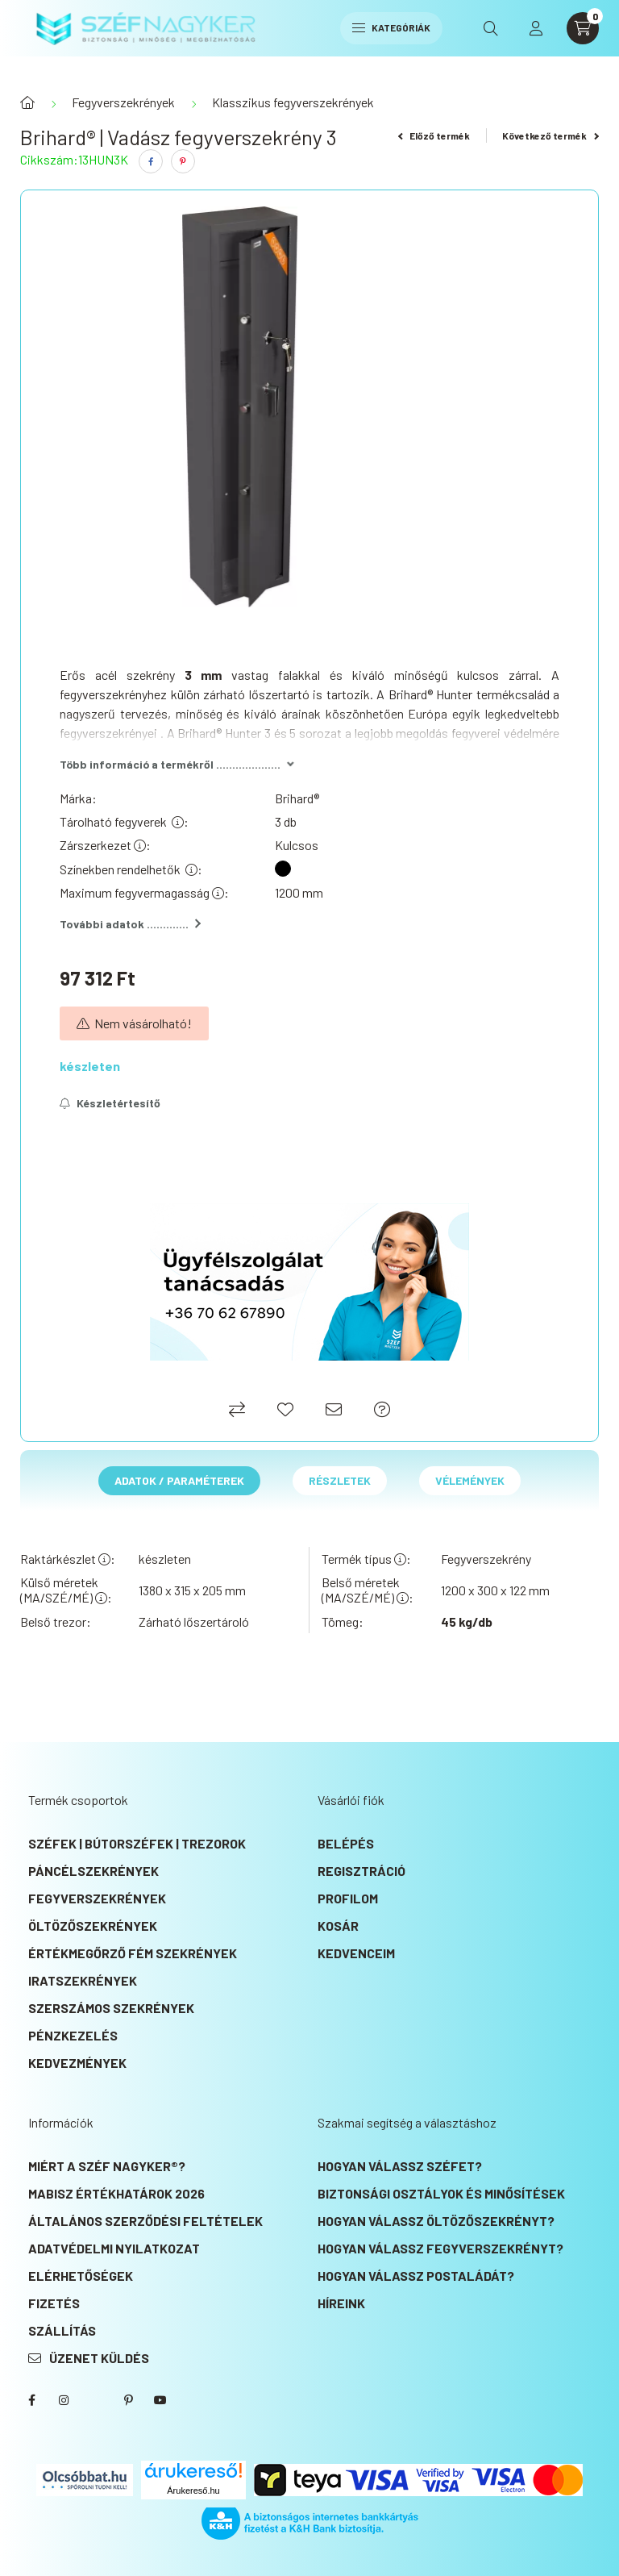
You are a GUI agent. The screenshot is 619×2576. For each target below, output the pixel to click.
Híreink (341, 2303)
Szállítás (62, 2330)
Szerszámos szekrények (111, 2007)
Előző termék (434, 135)
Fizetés (54, 2303)
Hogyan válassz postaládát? (416, 2275)
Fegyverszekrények (123, 102)
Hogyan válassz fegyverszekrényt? (440, 2248)
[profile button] (536, 28)
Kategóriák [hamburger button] (391, 27)
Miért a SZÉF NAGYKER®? (106, 2166)
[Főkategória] (27, 102)
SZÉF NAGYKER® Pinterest (128, 2400)
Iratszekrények (82, 1980)
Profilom (348, 1898)
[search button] (491, 28)
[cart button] (583, 28)
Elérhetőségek (80, 2275)
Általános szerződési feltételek (145, 2220)
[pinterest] (183, 161)
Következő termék (550, 135)
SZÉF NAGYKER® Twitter (96, 2400)
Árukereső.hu (193, 2490)
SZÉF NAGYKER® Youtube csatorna (160, 2400)
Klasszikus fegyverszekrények (293, 102)
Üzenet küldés (99, 2358)
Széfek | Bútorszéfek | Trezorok (137, 1843)
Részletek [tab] (340, 1480)
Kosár (338, 1925)
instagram (64, 2400)
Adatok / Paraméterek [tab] (179, 1480)
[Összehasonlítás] (237, 1409)
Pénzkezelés (73, 2035)
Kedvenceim (356, 1953)
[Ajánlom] (334, 1409)
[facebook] (151, 161)
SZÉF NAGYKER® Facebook (31, 2400)
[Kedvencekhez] (285, 1409)
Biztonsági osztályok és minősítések (441, 2193)
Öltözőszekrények (92, 1925)
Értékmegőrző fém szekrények (132, 1953)
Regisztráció (361, 1870)
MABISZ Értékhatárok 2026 (116, 2193)
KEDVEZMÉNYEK (77, 2062)
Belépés (346, 1843)
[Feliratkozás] (110, 1103)
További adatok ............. (130, 924)
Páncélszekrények (93, 1870)
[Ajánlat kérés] (382, 1409)
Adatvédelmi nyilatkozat (114, 2248)
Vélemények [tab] (470, 1480)
